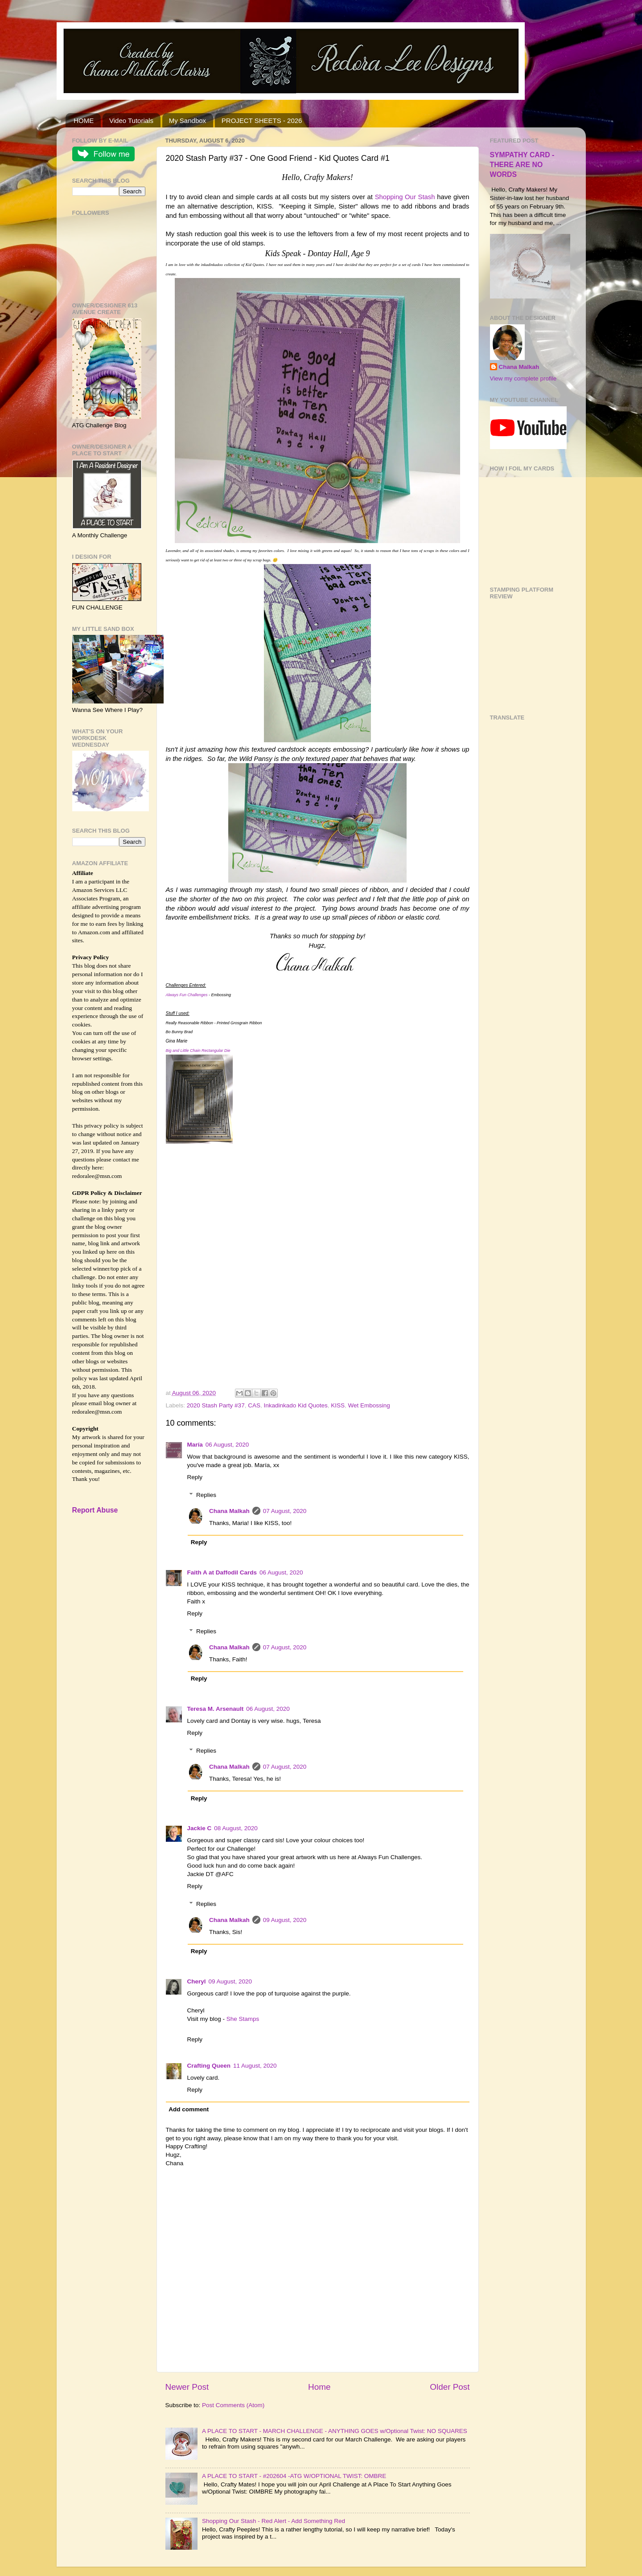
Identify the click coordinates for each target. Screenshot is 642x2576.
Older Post (449, 2387)
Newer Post (187, 2387)
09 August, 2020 (285, 1920)
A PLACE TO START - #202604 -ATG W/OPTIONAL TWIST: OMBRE (294, 2476)
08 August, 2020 (236, 1828)
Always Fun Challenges (187, 995)
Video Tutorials (131, 120)
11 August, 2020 (255, 2065)
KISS (338, 1405)
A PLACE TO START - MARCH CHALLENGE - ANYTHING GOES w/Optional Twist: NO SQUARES (334, 2431)
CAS (254, 1405)
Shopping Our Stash (405, 196)
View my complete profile (523, 378)
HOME (84, 120)
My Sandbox (187, 120)
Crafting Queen (209, 2065)
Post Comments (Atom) (233, 2405)
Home (319, 2387)
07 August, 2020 (285, 1511)
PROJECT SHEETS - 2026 (262, 120)
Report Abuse (95, 1510)
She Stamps (242, 2019)
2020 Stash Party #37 (216, 1405)
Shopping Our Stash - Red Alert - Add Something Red (273, 2521)
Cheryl (196, 1981)
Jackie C (199, 1828)
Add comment (189, 2109)
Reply (195, 1477)
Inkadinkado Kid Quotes (295, 1405)
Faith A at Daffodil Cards (222, 1572)
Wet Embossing (369, 1405)
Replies (206, 1495)
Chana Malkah (229, 1511)
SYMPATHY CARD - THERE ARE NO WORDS (522, 164)
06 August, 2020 (227, 1444)
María (195, 1444)
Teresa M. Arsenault (215, 1708)
